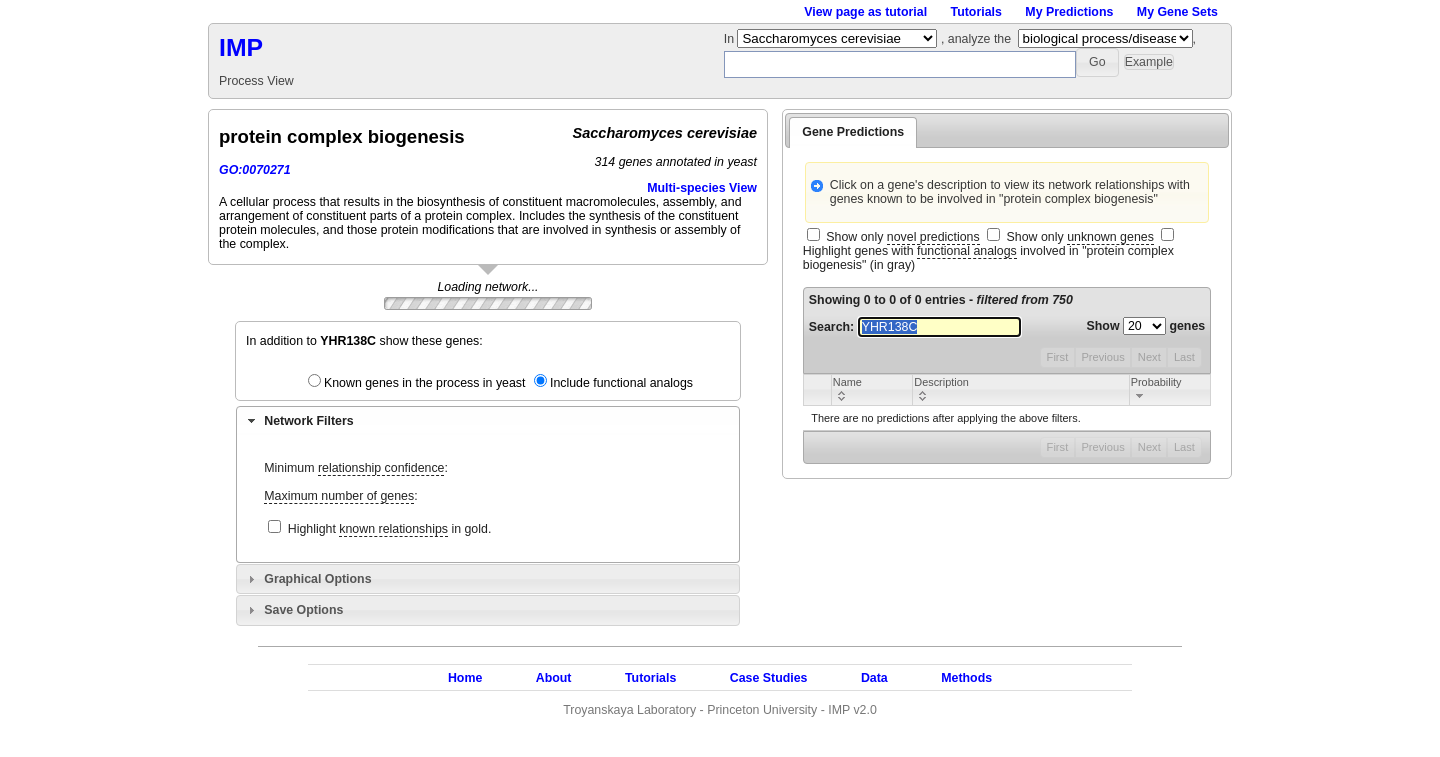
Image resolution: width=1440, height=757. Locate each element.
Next (1149, 357)
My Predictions (1069, 12)
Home (465, 678)
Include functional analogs (621, 383)
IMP (241, 47)
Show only (902, 237)
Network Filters (308, 421)
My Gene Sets (1177, 12)
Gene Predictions (853, 132)
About (554, 678)
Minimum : (356, 468)
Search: (915, 327)
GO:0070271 (255, 170)
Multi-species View (702, 188)
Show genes (1146, 326)
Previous (1102, 357)
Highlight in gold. (390, 529)
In (731, 39)
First (1058, 357)
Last (1184, 357)
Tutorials (976, 12)
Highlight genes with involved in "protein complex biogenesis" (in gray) (988, 258)
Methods (966, 678)
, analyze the (976, 39)
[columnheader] (871, 389)
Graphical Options (317, 579)
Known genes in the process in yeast (425, 383)
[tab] (488, 421)
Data (874, 678)
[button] (1097, 62)
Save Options (303, 610)
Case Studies (769, 678)
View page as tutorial (865, 12)
